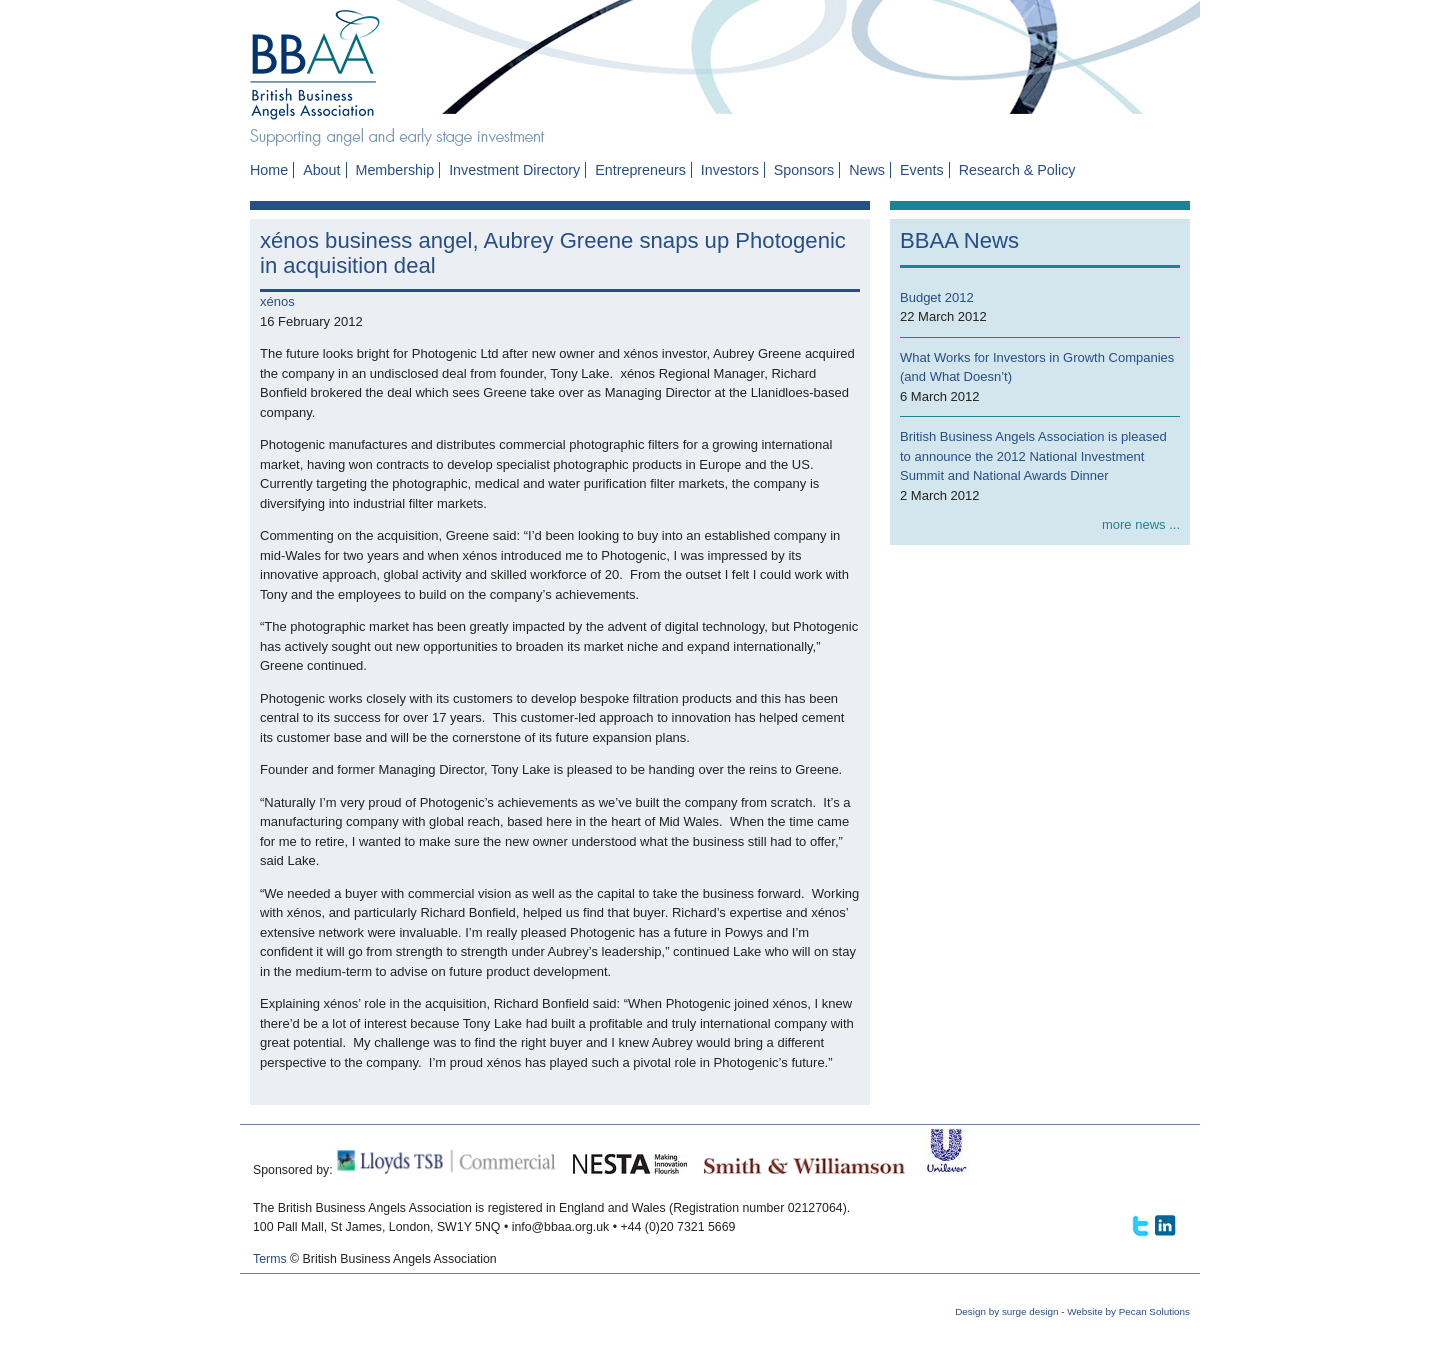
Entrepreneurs (640, 170)
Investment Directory (514, 170)
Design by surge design (1006, 1311)
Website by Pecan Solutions (1128, 1311)
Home (269, 170)
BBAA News (959, 240)
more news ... (1141, 524)
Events (922, 170)
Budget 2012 (937, 297)
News (867, 170)
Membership (394, 170)
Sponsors (804, 170)
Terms (270, 1259)
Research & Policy (1017, 170)
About (321, 170)
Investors (730, 170)
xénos (277, 301)
